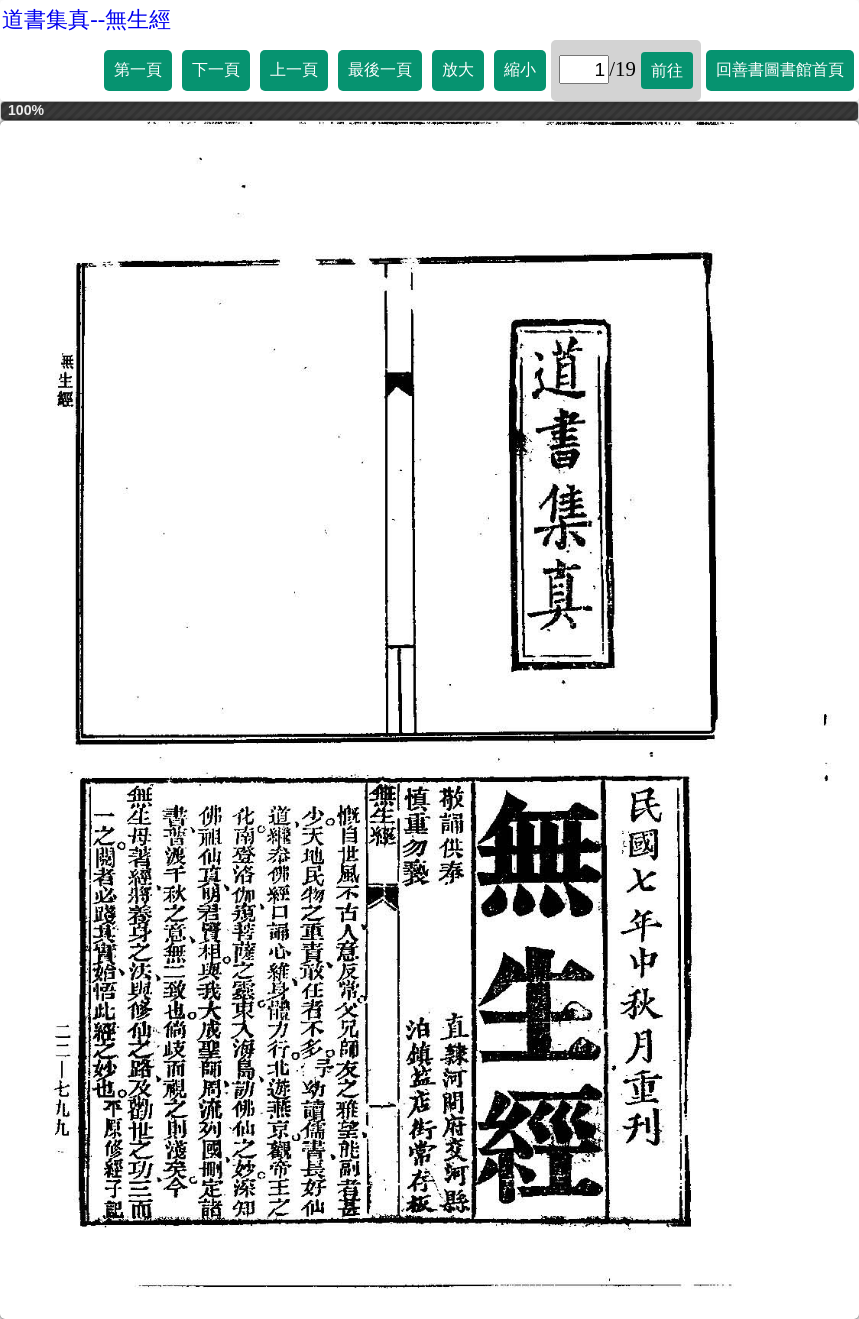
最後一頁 (380, 69)
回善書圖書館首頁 (780, 69)
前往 (667, 70)
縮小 (520, 69)
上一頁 (294, 69)
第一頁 (138, 69)
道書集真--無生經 (86, 19)
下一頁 (216, 69)
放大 (458, 69)
